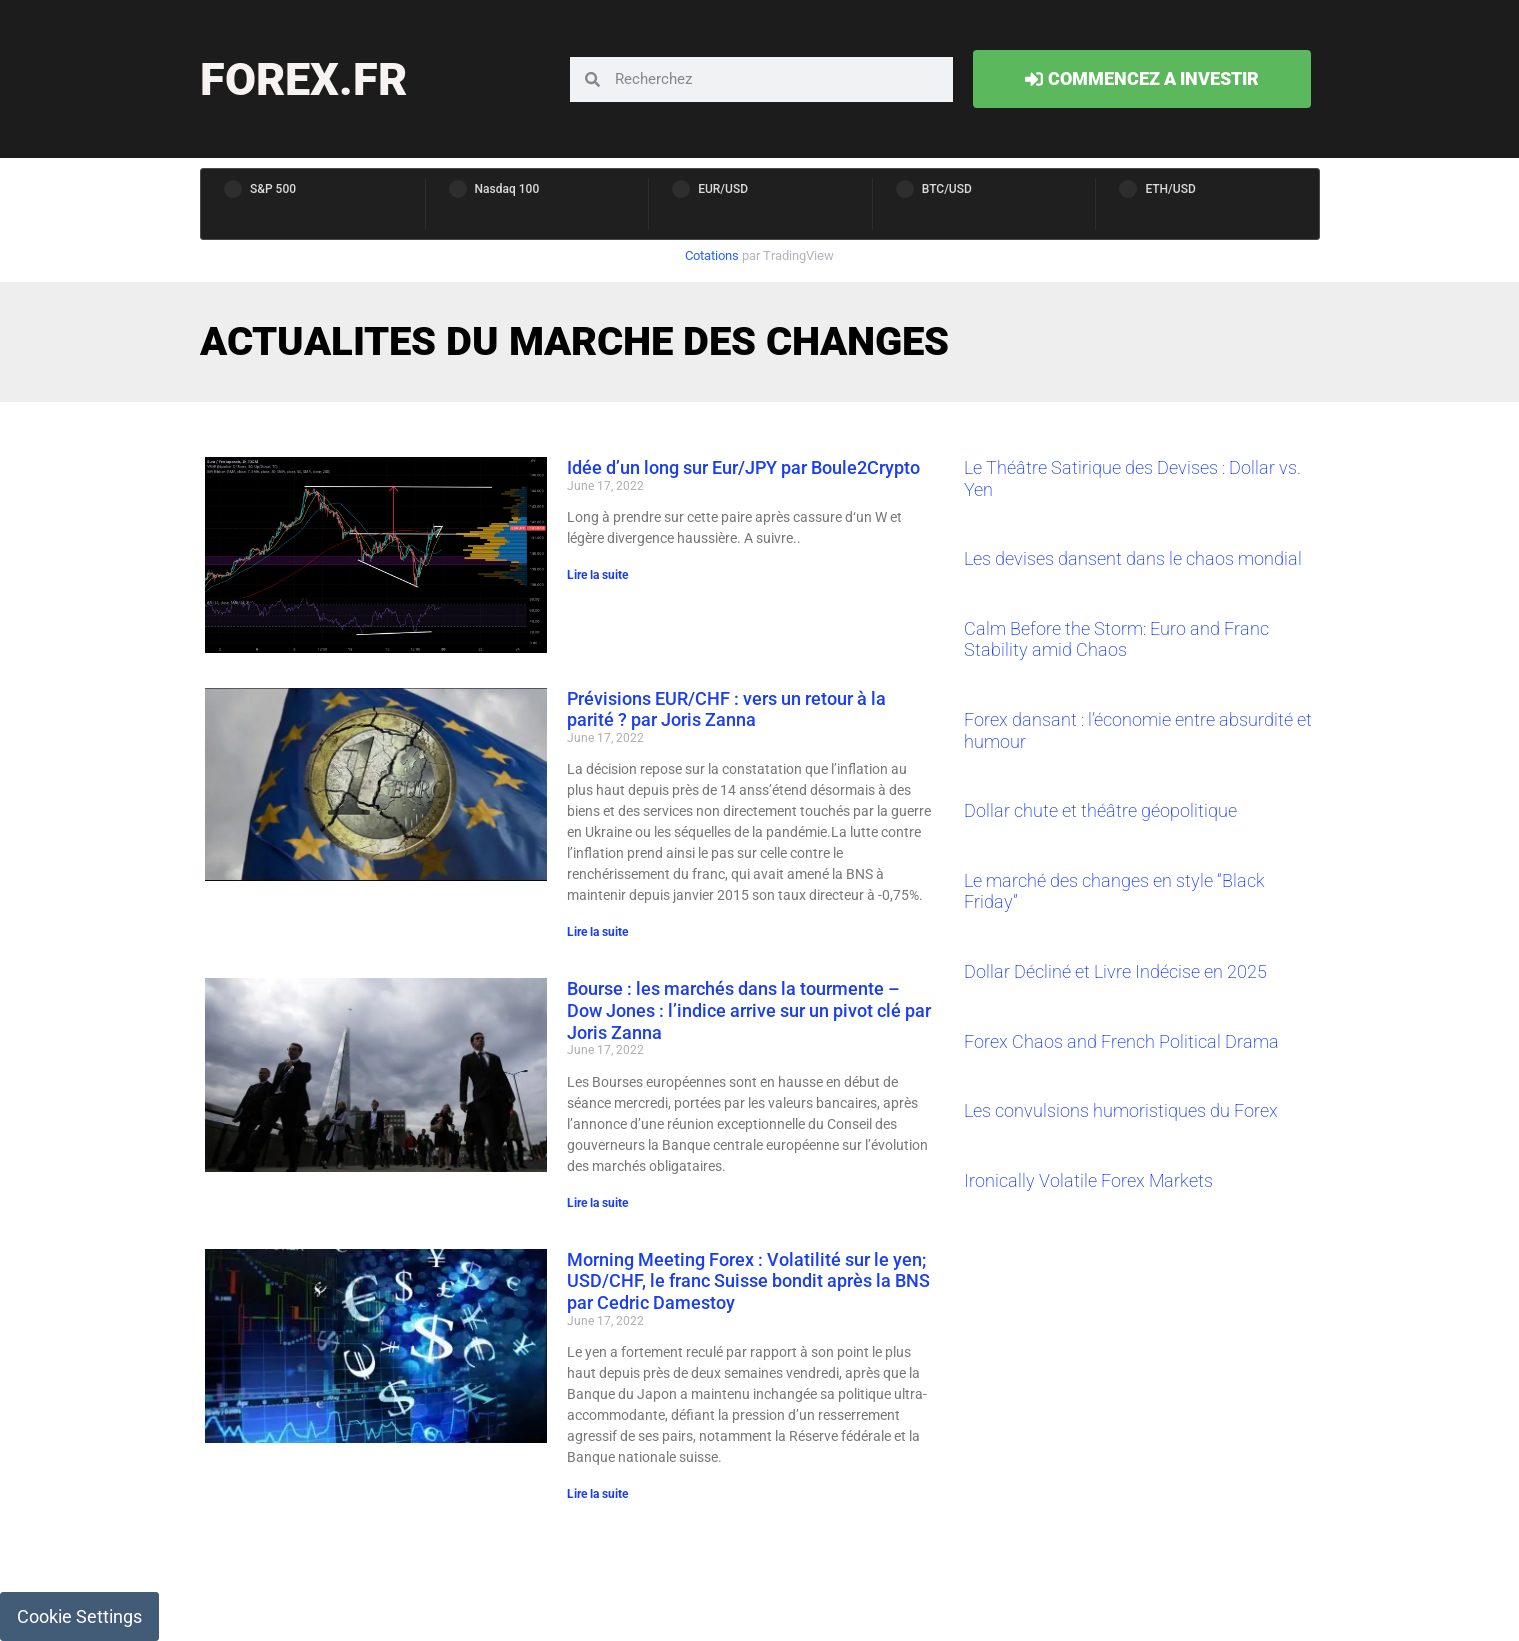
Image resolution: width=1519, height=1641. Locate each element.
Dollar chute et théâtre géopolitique (1100, 810)
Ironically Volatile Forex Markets (1088, 1180)
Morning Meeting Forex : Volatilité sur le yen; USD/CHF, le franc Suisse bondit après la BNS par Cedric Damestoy (748, 1281)
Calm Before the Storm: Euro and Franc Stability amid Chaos (1116, 639)
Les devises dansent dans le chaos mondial (1133, 558)
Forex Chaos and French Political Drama (1121, 1041)
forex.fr (303, 79)
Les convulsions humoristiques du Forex (1121, 1110)
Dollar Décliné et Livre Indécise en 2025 (1115, 971)
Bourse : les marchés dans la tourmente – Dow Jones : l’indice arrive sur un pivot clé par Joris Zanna (749, 1010)
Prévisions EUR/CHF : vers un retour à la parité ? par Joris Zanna (726, 709)
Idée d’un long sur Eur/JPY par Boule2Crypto (743, 467)
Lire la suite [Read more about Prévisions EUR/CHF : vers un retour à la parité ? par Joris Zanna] (597, 932)
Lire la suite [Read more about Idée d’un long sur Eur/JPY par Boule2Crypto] (597, 575)
